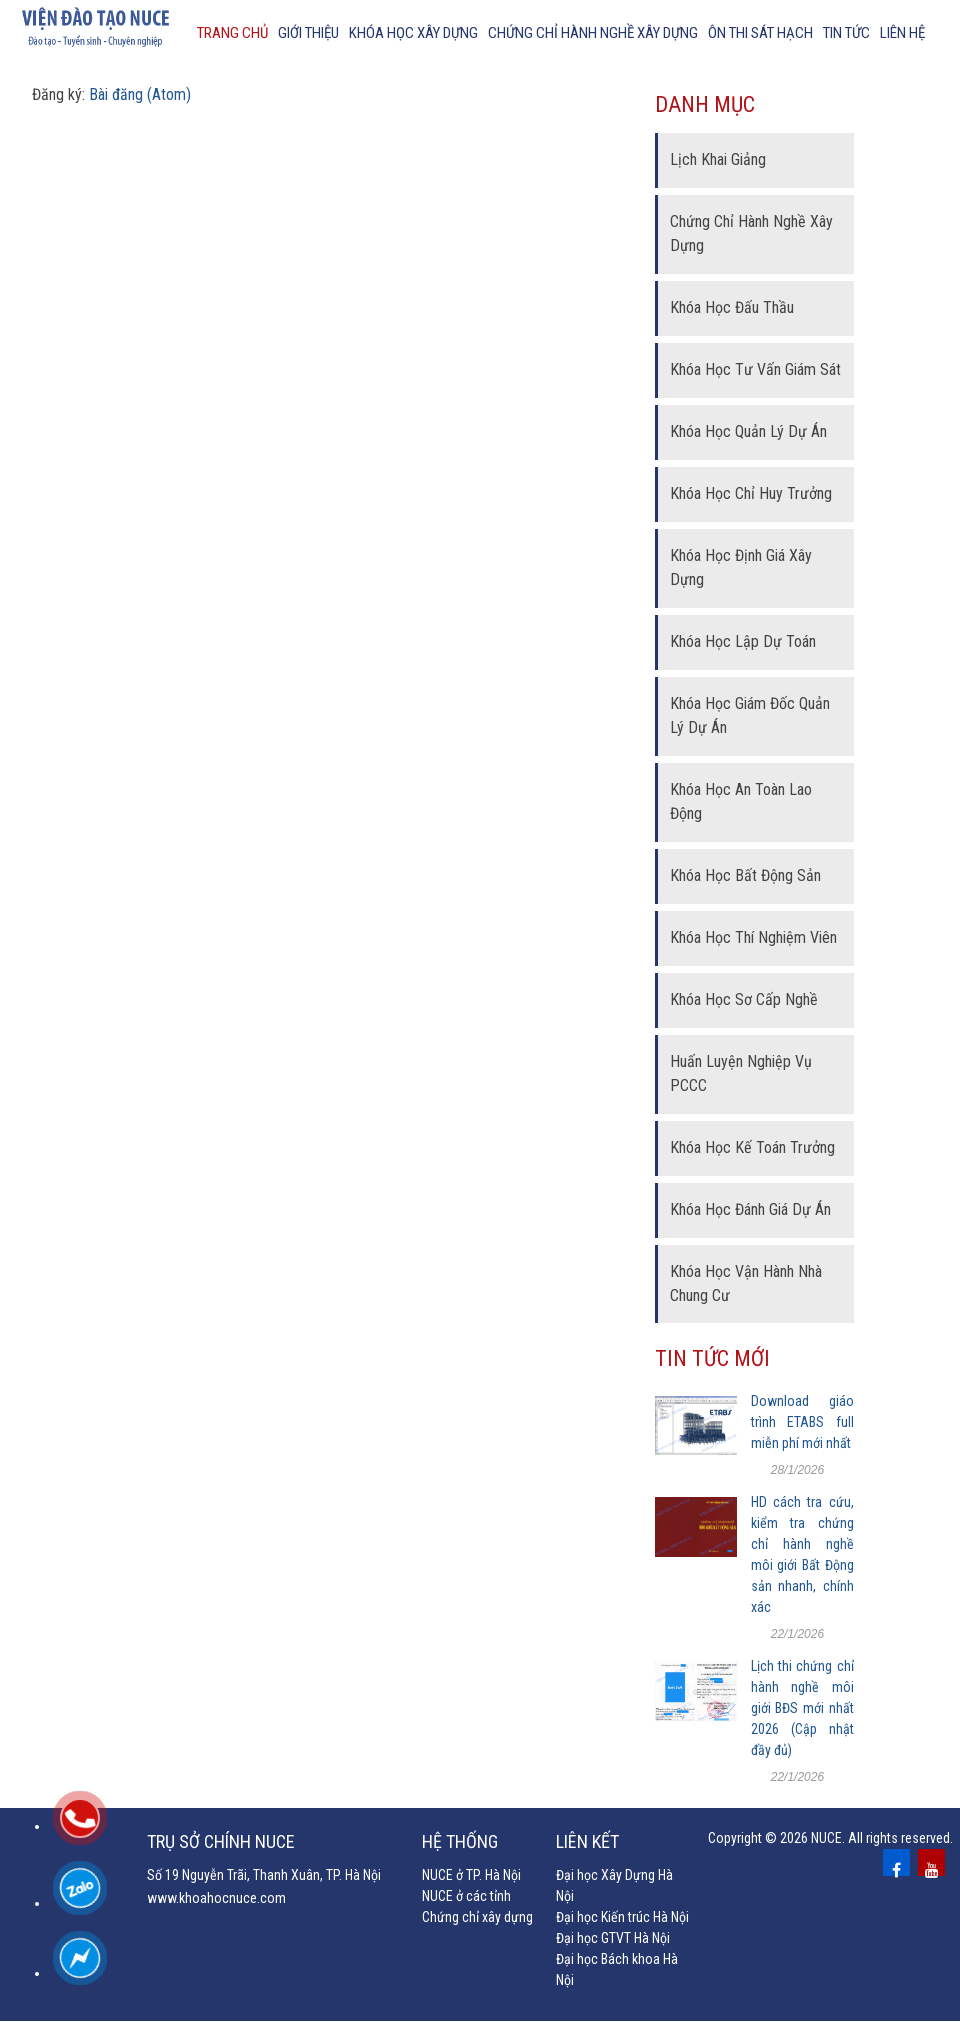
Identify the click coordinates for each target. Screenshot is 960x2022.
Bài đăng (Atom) (140, 95)
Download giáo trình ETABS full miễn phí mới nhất (802, 1423)
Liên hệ (902, 33)
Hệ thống (460, 1842)
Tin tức (846, 33)
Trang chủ (232, 33)
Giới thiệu (308, 33)
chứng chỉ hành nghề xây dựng (593, 33)
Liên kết (587, 1842)
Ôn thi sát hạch (760, 33)
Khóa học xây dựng (413, 33)
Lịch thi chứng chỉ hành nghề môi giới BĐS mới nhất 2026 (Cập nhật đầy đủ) (802, 1709)
